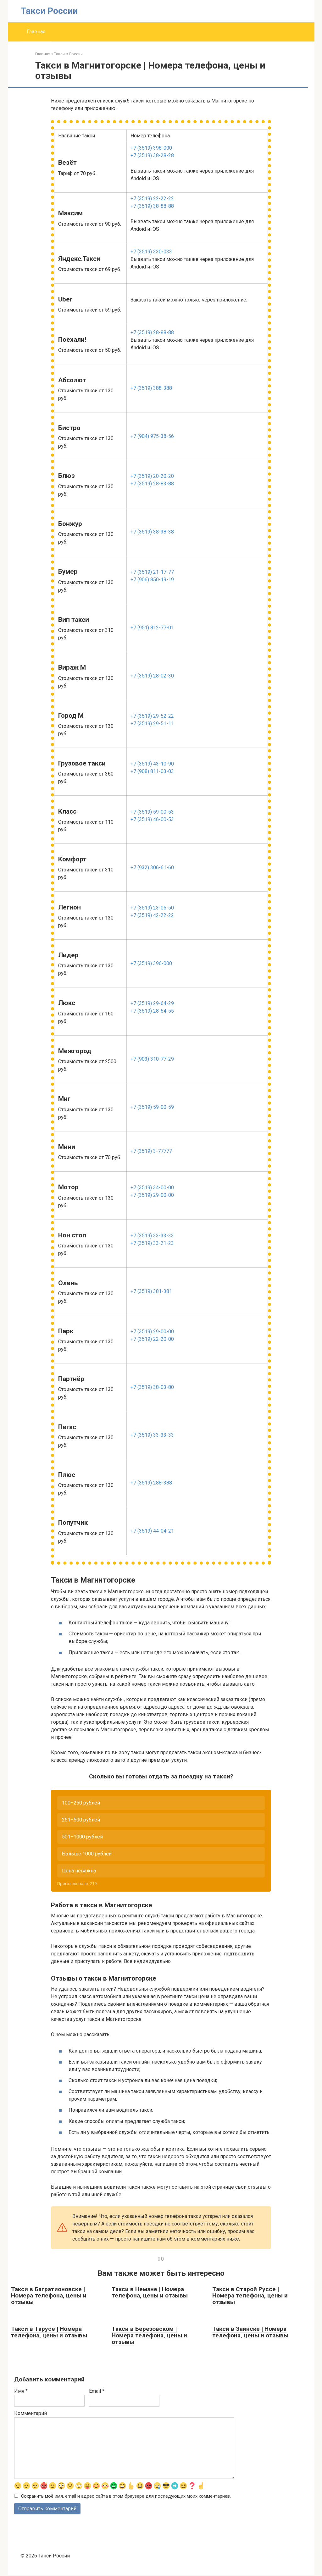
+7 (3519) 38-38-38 (152, 532)
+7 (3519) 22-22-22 (152, 199)
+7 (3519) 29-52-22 (152, 716)
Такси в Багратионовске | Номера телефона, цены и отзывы (48, 2296)
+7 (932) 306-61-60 (152, 868)
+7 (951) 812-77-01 (152, 628)
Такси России (49, 11)
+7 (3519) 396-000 (151, 148)
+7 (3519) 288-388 (151, 1483)
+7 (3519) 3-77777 (151, 1151)
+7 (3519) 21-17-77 (152, 572)
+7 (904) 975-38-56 (152, 436)
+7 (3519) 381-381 (151, 1291)
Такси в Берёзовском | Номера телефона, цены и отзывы (149, 2335)
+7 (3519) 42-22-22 (152, 915)
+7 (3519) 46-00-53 (152, 819)
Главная (36, 32)
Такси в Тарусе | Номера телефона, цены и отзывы (49, 2332)
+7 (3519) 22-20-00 (152, 1339)
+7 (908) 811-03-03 (152, 771)
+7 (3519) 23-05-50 (152, 908)
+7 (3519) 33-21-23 (152, 1243)
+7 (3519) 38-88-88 (152, 206)
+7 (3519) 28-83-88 (152, 484)
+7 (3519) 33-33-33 (152, 1236)
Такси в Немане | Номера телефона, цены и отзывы (150, 2292)
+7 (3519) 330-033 (151, 252)
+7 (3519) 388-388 (151, 388)
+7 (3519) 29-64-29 (152, 1003)
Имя (21, 2391)
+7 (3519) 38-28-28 (152, 155)
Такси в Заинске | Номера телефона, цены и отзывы (250, 2332)
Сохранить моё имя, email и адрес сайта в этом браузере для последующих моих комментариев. (126, 2496)
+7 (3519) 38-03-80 (152, 1387)
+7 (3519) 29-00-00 (152, 1195)
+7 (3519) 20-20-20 (152, 476)
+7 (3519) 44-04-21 (152, 1531)
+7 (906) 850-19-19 (152, 580)
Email (96, 2391)
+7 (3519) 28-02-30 (152, 676)
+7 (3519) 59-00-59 (152, 1107)
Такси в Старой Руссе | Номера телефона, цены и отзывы (250, 2296)
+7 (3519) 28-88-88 (152, 332)
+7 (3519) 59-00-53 (152, 812)
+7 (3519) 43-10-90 (152, 764)
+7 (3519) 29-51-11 (152, 724)
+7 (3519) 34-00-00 (152, 1188)
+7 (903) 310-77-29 (152, 1059)
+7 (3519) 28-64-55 (152, 1011)
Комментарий (30, 2413)
